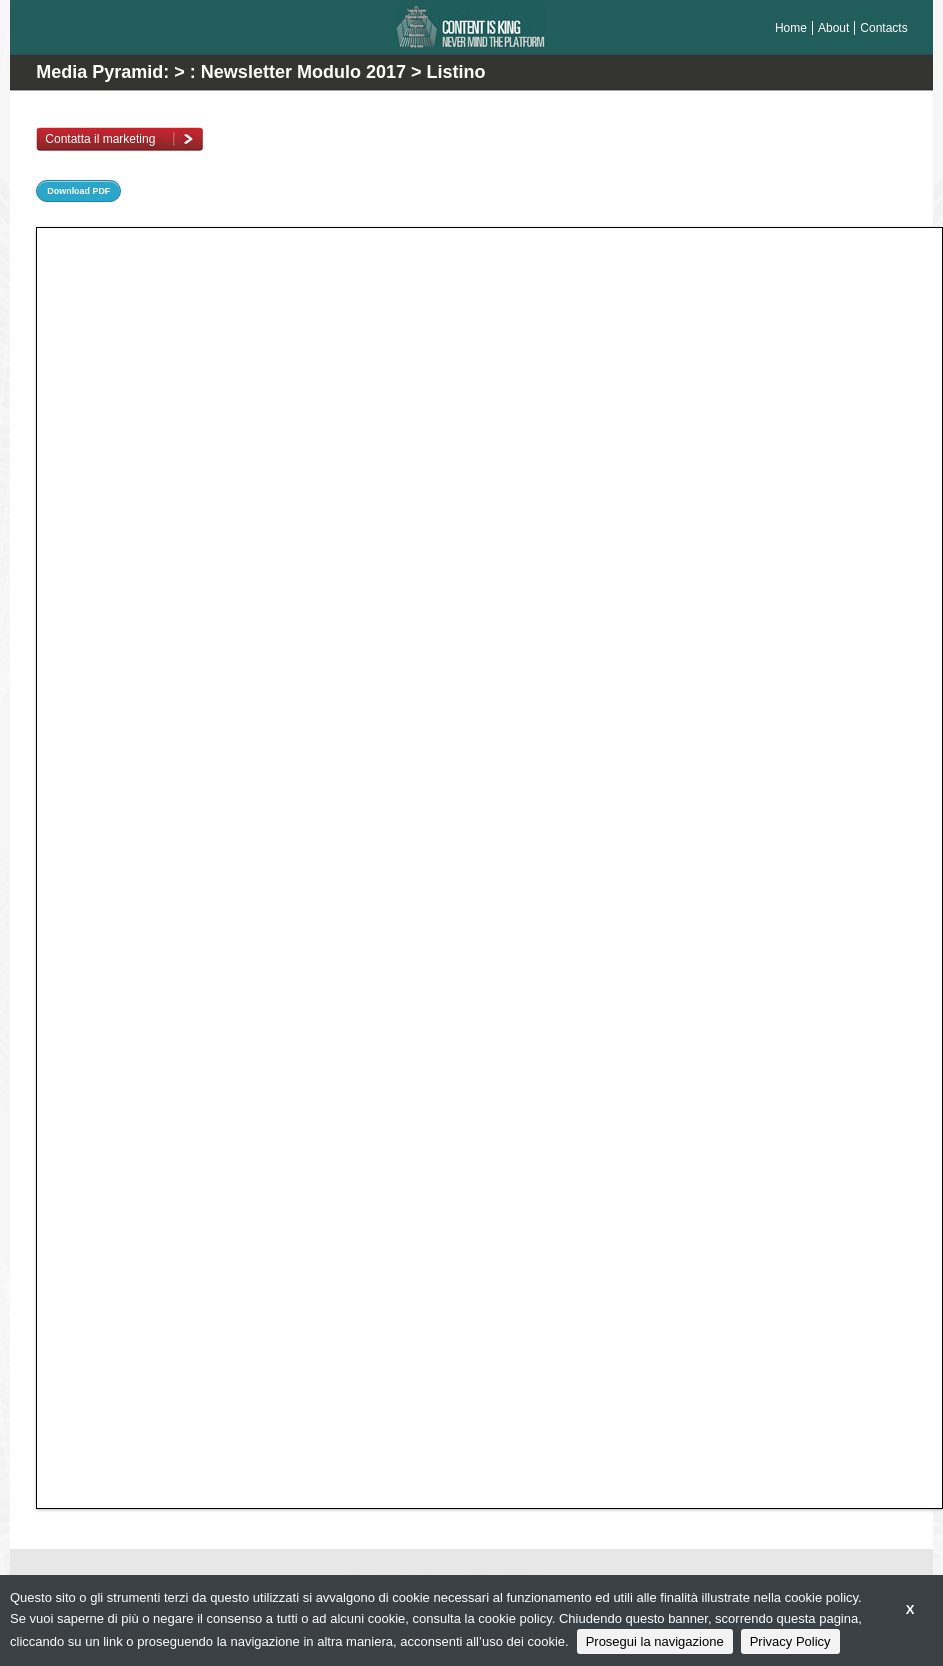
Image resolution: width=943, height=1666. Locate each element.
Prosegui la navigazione (655, 1641)
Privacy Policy (790, 1641)
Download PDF (78, 191)
